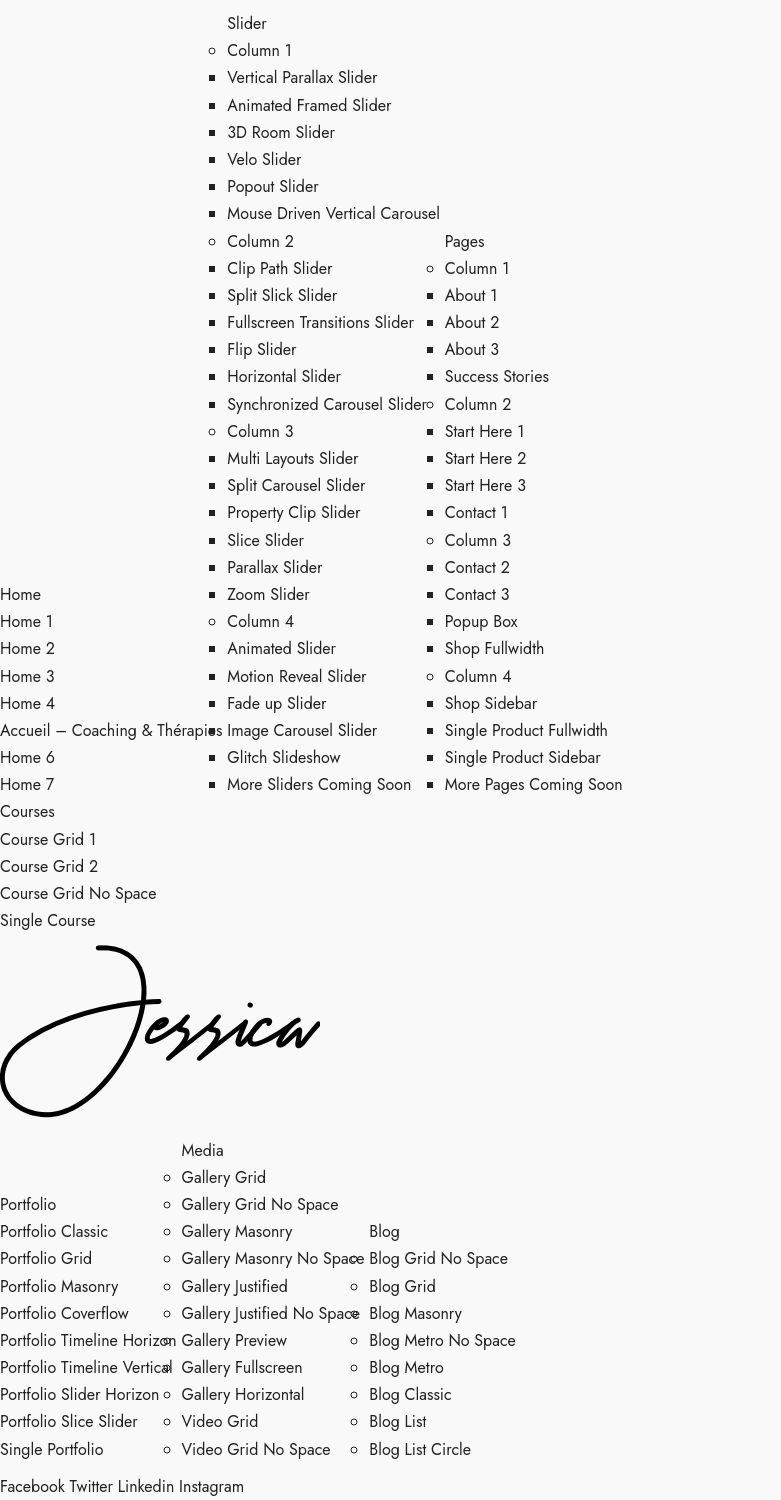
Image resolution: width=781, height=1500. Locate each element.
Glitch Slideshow (283, 757)
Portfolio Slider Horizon (79, 1394)
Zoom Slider (268, 594)
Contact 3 (477, 594)
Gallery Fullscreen (242, 1367)
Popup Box (481, 621)
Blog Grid (402, 1286)
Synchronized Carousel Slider (327, 404)
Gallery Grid (224, 1177)
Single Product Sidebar (523, 757)
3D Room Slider (281, 132)
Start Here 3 (485, 485)
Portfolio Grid (46, 1258)
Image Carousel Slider (302, 730)
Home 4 (27, 703)
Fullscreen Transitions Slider (320, 322)
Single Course (47, 920)
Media (203, 1150)
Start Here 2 (486, 458)
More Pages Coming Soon (534, 784)
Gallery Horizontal (243, 1394)
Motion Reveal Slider (296, 676)
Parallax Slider (274, 567)
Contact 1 (476, 512)
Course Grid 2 (49, 866)
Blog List (397, 1421)
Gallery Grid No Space (260, 1204)
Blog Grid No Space (438, 1258)
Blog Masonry (415, 1313)
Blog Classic (410, 1394)
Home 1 (26, 621)
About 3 (472, 349)
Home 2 (27, 648)
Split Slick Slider (282, 295)
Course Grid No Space (78, 893)
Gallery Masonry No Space (273, 1258)
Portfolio (28, 1204)
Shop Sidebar (491, 703)
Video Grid (220, 1421)
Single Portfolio (51, 1449)
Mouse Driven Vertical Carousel (333, 213)
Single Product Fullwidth (526, 730)
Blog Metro (406, 1367)
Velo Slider (264, 159)
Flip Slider (261, 349)
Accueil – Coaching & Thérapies (111, 730)
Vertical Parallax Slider (302, 77)
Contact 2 (477, 567)
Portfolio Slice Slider (69, 1421)
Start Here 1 (485, 431)
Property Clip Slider (293, 512)
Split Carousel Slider (296, 485)
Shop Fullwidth (495, 648)
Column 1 (259, 50)
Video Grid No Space (256, 1449)
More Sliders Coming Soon (319, 784)
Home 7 (27, 784)
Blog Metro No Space (442, 1340)
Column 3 (260, 431)
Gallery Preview (234, 1340)
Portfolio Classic (54, 1231)
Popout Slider (272, 186)
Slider (246, 23)
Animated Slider (281, 648)
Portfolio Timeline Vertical (86, 1367)
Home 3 (27, 676)
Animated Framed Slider (309, 105)
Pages (465, 241)
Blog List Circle (420, 1449)
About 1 (471, 295)
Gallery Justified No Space (271, 1313)
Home (20, 594)
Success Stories (497, 376)
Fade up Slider (276, 703)
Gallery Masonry (237, 1231)
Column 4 (260, 621)
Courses (27, 811)
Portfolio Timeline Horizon (88, 1340)
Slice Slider (265, 540)
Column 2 (260, 241)
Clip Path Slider (279, 268)
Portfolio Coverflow (64, 1313)
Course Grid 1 (48, 839)
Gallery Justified (235, 1286)
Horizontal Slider (284, 376)
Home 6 (27, 757)
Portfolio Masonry (59, 1286)
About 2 (472, 322)
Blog (384, 1231)
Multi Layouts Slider (292, 458)
